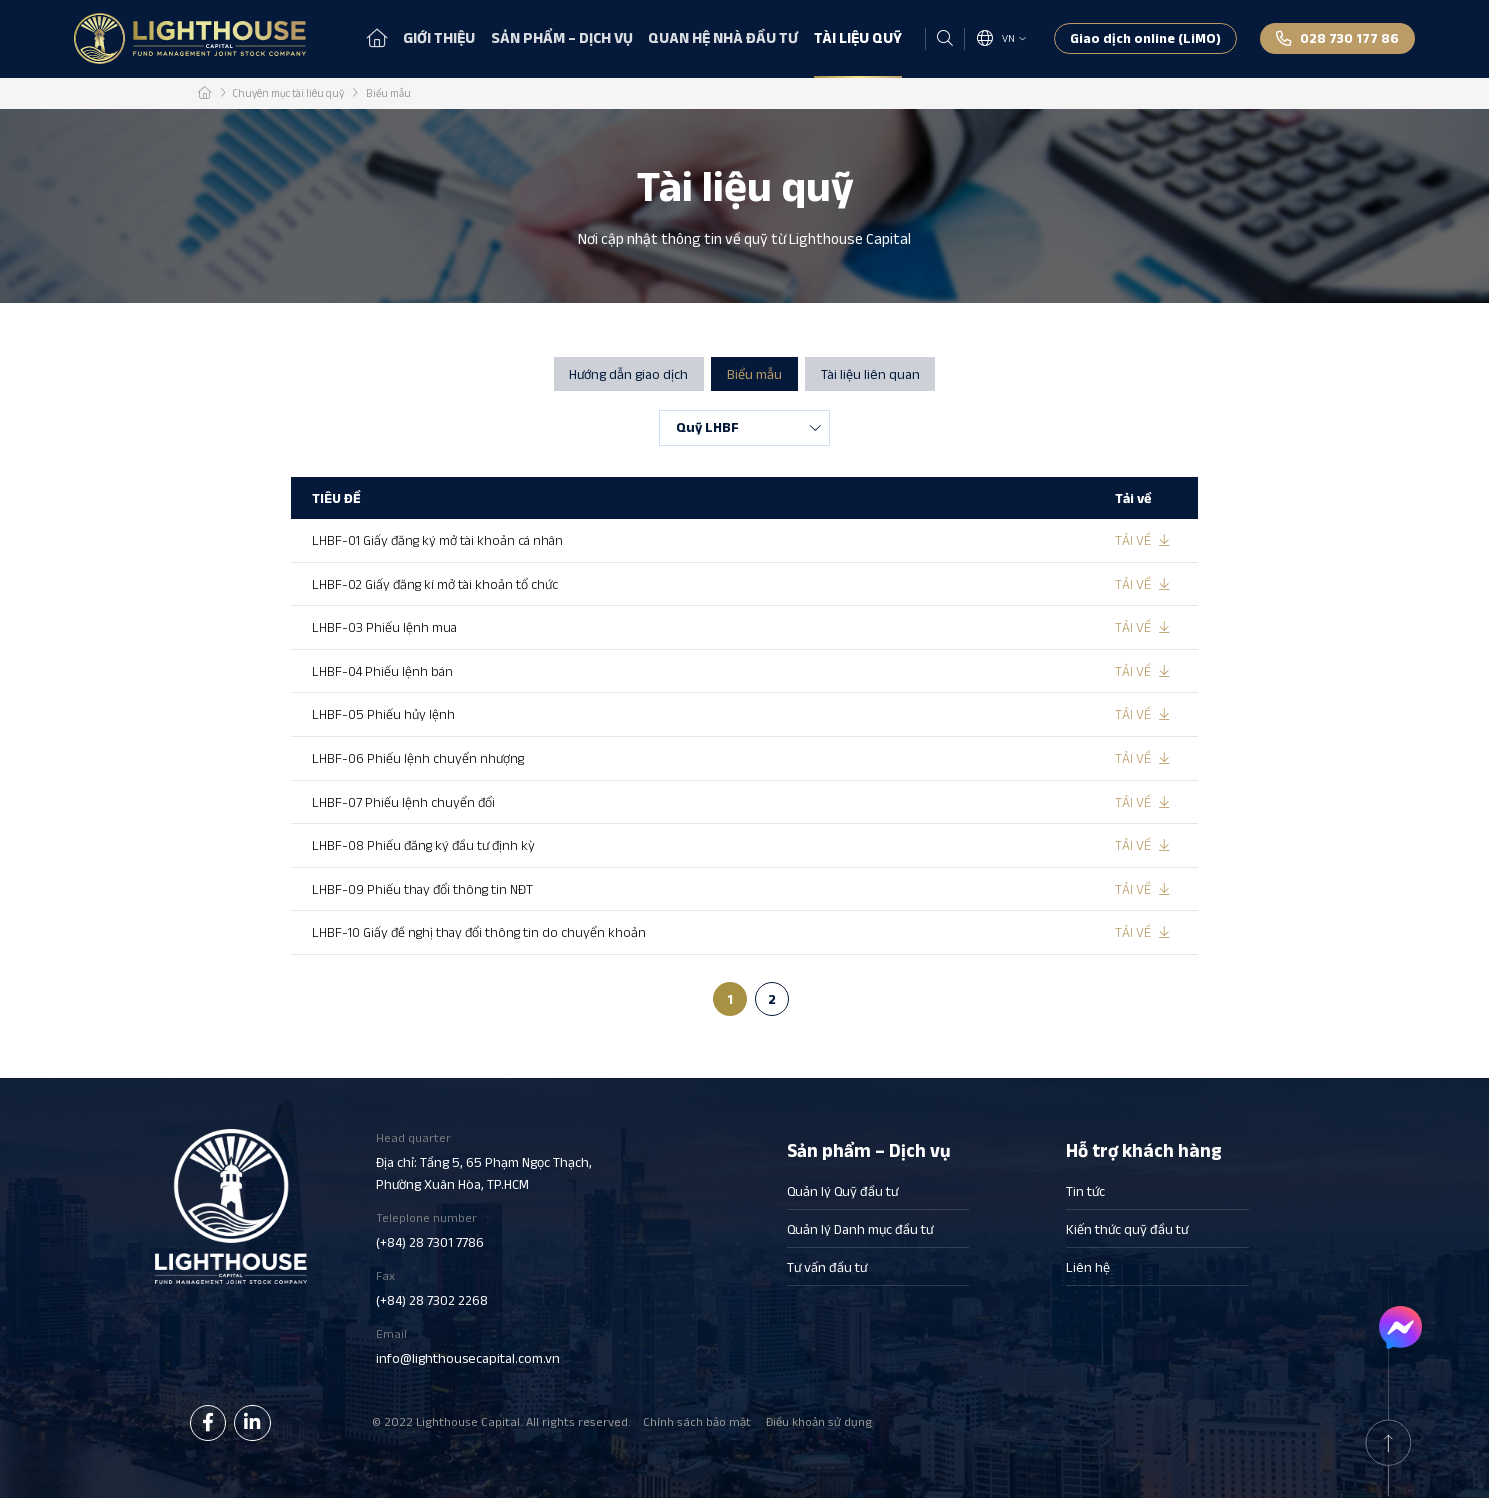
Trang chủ (377, 38)
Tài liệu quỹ (858, 37)
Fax (484, 1289)
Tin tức (1085, 1192)
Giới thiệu (439, 37)
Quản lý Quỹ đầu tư (842, 1192)
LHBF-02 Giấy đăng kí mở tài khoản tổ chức (437, 584)
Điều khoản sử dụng (819, 1421)
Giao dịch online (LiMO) (1145, 38)
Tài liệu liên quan (870, 374)
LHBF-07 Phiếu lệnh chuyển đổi (405, 801)
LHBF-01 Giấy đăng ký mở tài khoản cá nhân (439, 540)
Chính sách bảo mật (697, 1421)
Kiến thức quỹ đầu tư (1127, 1230)
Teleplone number (484, 1231)
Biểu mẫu (754, 374)
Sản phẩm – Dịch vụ (562, 37)
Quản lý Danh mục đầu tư (860, 1230)
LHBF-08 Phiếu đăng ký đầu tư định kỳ (425, 844)
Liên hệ (1088, 1268)
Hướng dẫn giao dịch (628, 374)
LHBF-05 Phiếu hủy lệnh (385, 714)
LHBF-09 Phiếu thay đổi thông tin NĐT (424, 888)
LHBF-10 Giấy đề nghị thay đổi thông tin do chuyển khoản (481, 931)
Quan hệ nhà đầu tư (723, 37)
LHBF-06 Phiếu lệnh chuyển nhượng (420, 757)
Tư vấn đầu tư (827, 1268)
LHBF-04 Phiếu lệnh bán (384, 671)
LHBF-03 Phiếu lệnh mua (386, 627)
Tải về (1133, 540)
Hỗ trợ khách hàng (1144, 1150)
